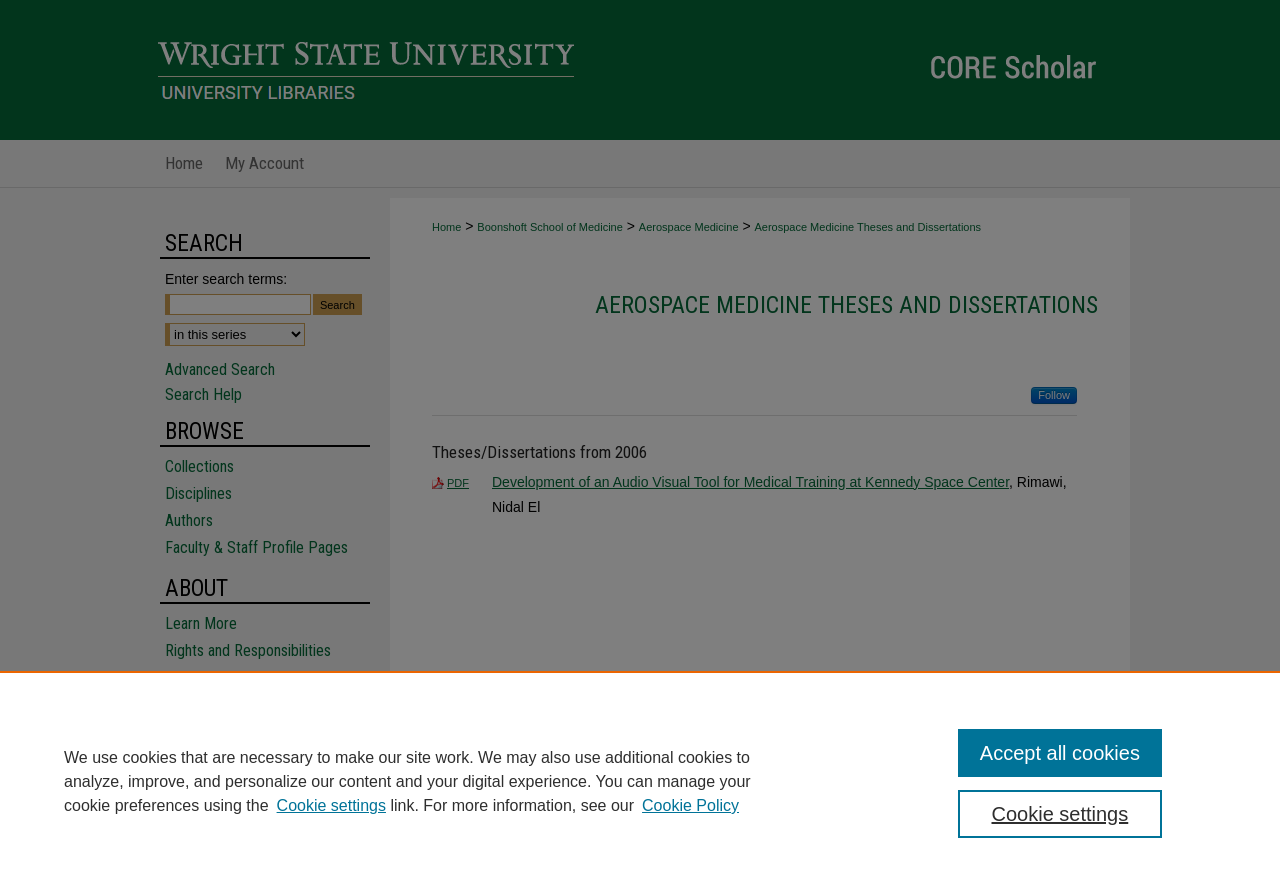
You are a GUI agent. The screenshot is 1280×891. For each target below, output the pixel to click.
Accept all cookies (1060, 753)
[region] (640, 781)
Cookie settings (331, 805)
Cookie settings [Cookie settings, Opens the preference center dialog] (1060, 814)
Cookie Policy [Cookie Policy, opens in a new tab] (690, 805)
